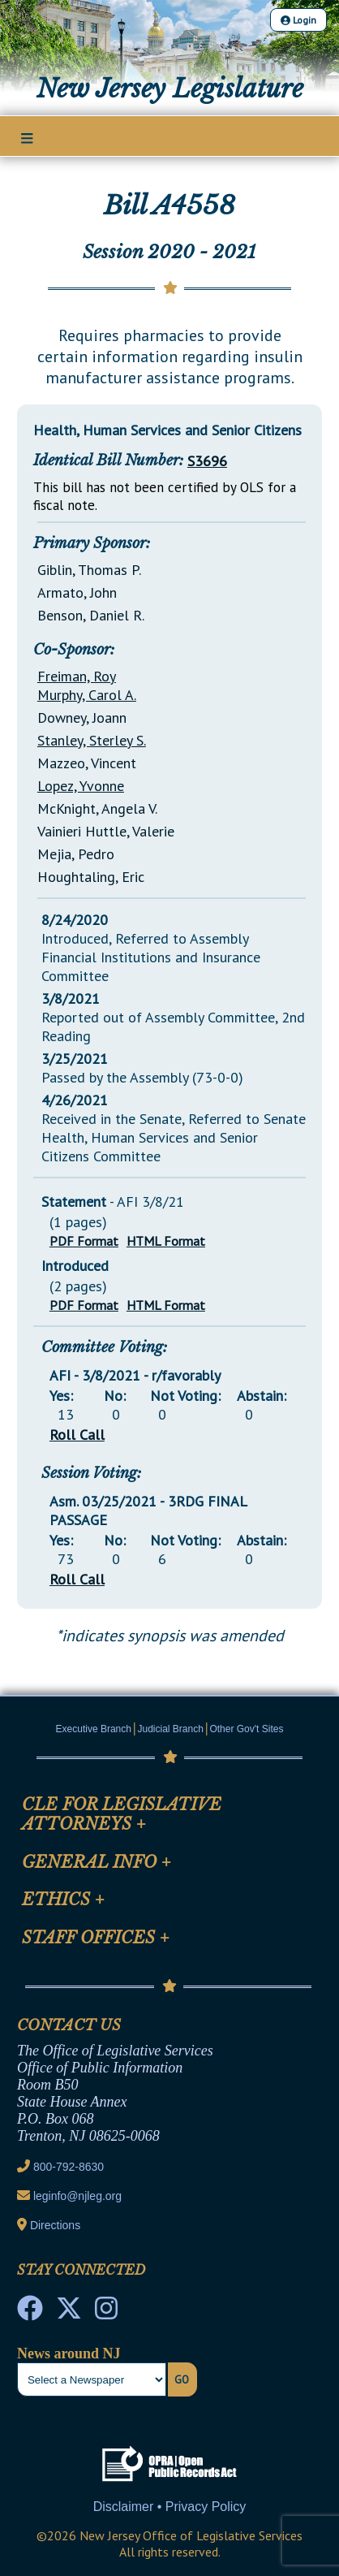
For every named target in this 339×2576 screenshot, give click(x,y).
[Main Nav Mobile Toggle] (27, 137)
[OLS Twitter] (69, 2313)
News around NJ (69, 2353)
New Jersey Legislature (169, 88)
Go (181, 2379)
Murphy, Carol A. (86, 694)
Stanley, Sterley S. (91, 740)
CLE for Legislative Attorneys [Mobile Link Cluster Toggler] (121, 1814)
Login (298, 20)
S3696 (207, 461)
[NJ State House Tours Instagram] (106, 2313)
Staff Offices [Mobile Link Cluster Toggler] (96, 1937)
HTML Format (166, 1241)
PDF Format (83, 1241)
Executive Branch (93, 1729)
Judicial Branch (171, 1729)
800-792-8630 (68, 2166)
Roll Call (77, 1434)
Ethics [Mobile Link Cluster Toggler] (63, 1899)
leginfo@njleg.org (77, 2195)
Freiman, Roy (76, 676)
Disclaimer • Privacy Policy (170, 2506)
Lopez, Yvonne (80, 785)
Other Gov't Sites (246, 1729)
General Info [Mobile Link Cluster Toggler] (96, 1862)
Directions (55, 2225)
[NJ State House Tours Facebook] (30, 2313)
